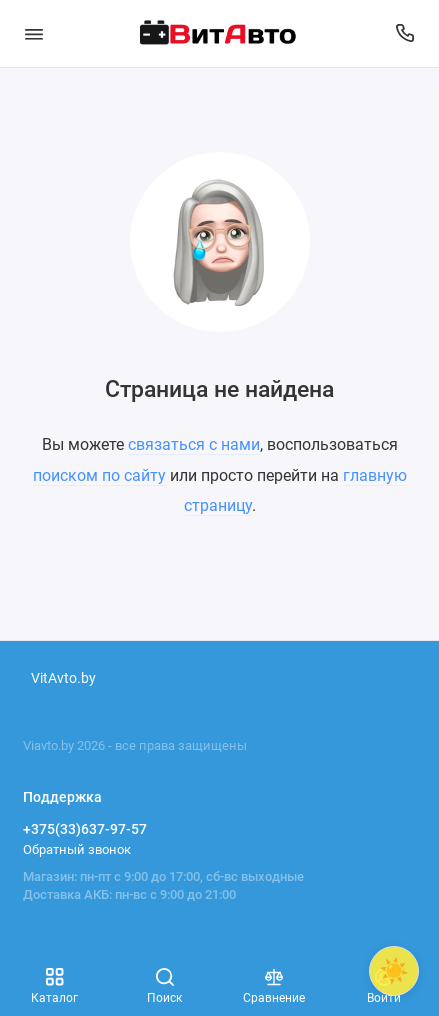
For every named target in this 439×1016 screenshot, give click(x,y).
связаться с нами (194, 444)
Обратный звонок (77, 849)
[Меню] (34, 33)
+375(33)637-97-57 (85, 829)
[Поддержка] (406, 33)
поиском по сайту (99, 475)
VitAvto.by (63, 678)
